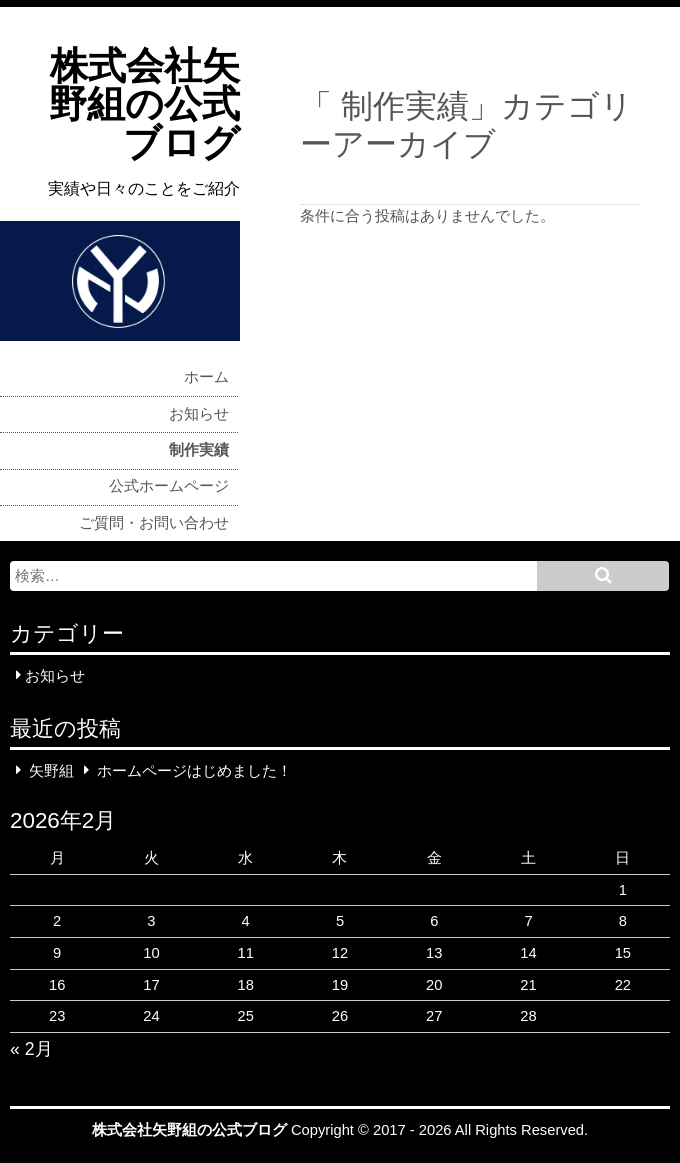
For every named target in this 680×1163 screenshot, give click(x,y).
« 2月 (31, 1049)
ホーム (206, 377)
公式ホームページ (169, 486)
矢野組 (51, 770)
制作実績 (199, 450)
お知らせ (199, 414)
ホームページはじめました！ (194, 770)
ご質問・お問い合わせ (154, 523)
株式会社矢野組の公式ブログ (144, 104)
